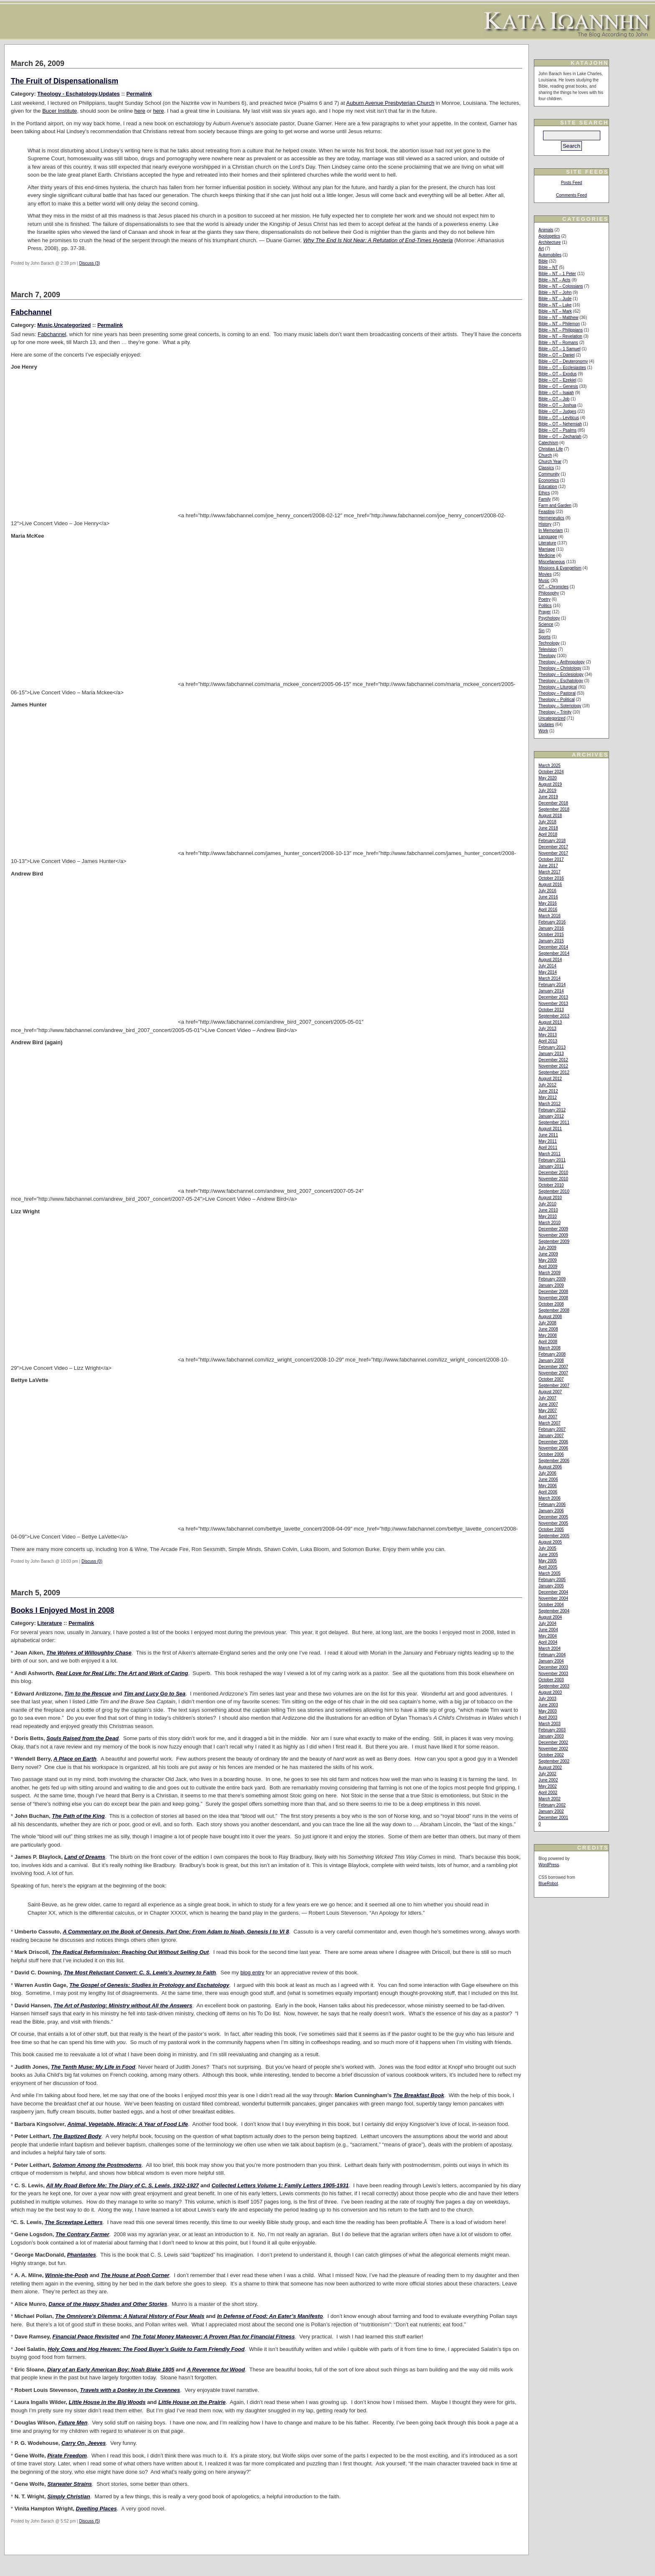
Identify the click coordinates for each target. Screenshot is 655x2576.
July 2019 (547, 790)
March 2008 (549, 1348)
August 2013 (550, 1022)
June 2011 (548, 1135)
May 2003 (547, 1711)
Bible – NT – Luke (554, 305)
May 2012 (547, 1097)
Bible (543, 261)
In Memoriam (550, 530)
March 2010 (549, 1222)
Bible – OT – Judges (557, 411)
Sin (541, 630)
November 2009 (553, 1235)
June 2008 (548, 1329)
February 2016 (552, 922)
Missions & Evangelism (559, 568)
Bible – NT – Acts (554, 280)
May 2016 (547, 903)
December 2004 (553, 1592)
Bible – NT (548, 267)
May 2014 (547, 972)
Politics (545, 605)
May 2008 (547, 1335)
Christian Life (550, 449)
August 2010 (550, 1197)
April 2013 (547, 1041)
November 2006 (553, 1448)
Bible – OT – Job (553, 399)
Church (545, 455)
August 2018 (550, 815)
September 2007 (553, 1385)
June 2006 (548, 1479)
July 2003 (547, 1698)
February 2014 (552, 984)
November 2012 (553, 1066)
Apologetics (549, 236)
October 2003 (551, 1680)
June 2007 (548, 1404)
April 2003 (547, 1717)
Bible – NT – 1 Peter (557, 273)
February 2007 (552, 1429)
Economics (548, 480)
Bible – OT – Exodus (557, 374)
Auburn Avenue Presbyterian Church (390, 103)
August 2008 (550, 1316)
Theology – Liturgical (557, 687)
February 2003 (552, 1730)
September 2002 (553, 1761)
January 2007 (551, 1435)
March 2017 (549, 872)
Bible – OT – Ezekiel (557, 380)
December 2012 (553, 1060)
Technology (549, 643)
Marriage (546, 549)
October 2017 (551, 859)
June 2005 (548, 1554)
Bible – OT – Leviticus (558, 417)
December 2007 (553, 1366)
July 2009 (547, 1247)
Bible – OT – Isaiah (556, 392)
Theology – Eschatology (560, 680)
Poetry (544, 599)
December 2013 (553, 997)
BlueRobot (548, 1883)
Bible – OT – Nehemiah (560, 424)
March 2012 (549, 1103)
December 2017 (553, 847)
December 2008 (553, 1291)
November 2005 (553, 1523)
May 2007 (547, 1410)
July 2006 (547, 1473)
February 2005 (552, 1579)
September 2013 (553, 1016)
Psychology (549, 618)
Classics (546, 468)
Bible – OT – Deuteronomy (563, 361)
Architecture (549, 242)
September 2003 (553, 1686)
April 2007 (547, 1417)
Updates (109, 94)
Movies (545, 574)
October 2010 (551, 1185)
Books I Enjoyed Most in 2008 (62, 1610)
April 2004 (547, 1642)
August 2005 (550, 1542)
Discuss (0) (91, 1561)
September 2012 (553, 1072)
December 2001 (553, 1817)
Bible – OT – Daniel (556, 355)
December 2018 (553, 803)
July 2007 (547, 1398)
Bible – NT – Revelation (560, 336)
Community (549, 474)
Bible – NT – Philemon (559, 323)
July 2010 (547, 1204)
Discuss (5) (89, 2521)
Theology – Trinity (554, 712)
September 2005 (553, 1535)
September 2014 (553, 953)
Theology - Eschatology (67, 94)
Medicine (546, 555)
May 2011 (547, 1141)
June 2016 (548, 897)
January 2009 (551, 1285)
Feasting (546, 511)
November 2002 (553, 1748)
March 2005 (549, 1573)
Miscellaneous (551, 561)
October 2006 (551, 1454)
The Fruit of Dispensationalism (64, 81)
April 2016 (547, 909)
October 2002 (551, 1755)
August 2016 (550, 884)
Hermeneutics (551, 518)
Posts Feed (571, 182)
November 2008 (553, 1298)
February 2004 (552, 1654)
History (544, 524)
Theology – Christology (559, 668)
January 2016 (551, 928)
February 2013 (552, 1047)
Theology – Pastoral (557, 693)
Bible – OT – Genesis (558, 386)
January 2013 (551, 1053)
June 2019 (548, 797)
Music (44, 325)
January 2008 (551, 1360)
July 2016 (547, 890)
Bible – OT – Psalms (557, 430)
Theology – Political (556, 699)
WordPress (548, 1864)
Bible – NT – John (554, 292)
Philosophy (548, 593)
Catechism (548, 442)
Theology (547, 655)
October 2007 (551, 1379)
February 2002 (552, 1805)
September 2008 (553, 1310)
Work (543, 731)
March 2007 (549, 1423)
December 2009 (553, 1229)
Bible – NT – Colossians (560, 286)
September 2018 (553, 809)
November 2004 (553, 1598)
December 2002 (553, 1742)
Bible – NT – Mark (555, 311)
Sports (544, 637)
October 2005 (551, 1529)
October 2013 (551, 1009)
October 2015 (551, 934)
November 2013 (553, 1003)
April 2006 (547, 1492)
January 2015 (551, 941)
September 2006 (553, 1460)
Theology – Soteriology (559, 705)
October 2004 (551, 1604)
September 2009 (553, 1241)
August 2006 (550, 1467)
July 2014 (547, 966)
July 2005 (547, 1548)
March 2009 (549, 1272)
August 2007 (550, 1391)
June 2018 (548, 828)
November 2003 (553, 1673)
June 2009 (548, 1254)
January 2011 (551, 1166)
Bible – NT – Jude (554, 298)
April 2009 (547, 1266)
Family (544, 499)
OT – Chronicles (553, 587)
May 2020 (547, 778)
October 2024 (551, 771)
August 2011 (550, 1128)
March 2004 (549, 1648)
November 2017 (553, 853)
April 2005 (547, 1567)
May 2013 (547, 1034)
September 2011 (553, 1122)
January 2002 (551, 1811)
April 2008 (547, 1341)
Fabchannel (31, 312)
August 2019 (550, 784)
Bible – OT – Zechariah (559, 436)
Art (541, 248)
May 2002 (547, 1786)
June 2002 (548, 1780)
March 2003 (549, 1723)
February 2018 (552, 840)
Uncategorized (72, 325)
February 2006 (552, 1504)
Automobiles (549, 255)
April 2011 (547, 1147)
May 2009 (547, 1260)
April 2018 (547, 834)
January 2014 (551, 991)
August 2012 (550, 1078)
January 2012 (551, 1116)
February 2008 (552, 1354)
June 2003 (548, 1705)
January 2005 (551, 1586)
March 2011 (549, 1153)
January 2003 (551, 1736)
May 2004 (547, 1636)
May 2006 (547, 1485)
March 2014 (549, 978)
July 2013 (547, 1028)
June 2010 (548, 1210)
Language (547, 536)
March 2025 (549, 765)
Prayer (544, 612)
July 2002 (547, 1773)
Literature (49, 1623)
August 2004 (550, 1617)
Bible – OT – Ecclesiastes (562, 367)
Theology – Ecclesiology (561, 674)
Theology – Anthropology (561, 662)
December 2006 (553, 1442)
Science (545, 624)
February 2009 (552, 1279)
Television (547, 649)
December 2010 (553, 1172)
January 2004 (551, 1661)
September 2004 (553, 1611)
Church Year (549, 461)
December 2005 (553, 1517)
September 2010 (553, 1191)
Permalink (139, 94)
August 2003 (550, 1692)
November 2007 (553, 1373)
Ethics (544, 493)
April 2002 (547, 1792)
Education (547, 486)
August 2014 (550, 959)
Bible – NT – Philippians (560, 330)
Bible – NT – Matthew (558, 317)
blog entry (252, 1972)
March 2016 (549, 915)
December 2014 (553, 947)
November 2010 (553, 1179)
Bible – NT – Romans (558, 342)
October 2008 (551, 1304)
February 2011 (552, 1160)
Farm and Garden (554, 505)
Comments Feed (571, 195)
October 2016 (551, 878)
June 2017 (548, 865)
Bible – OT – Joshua (557, 405)
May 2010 (547, 1216)
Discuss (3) (89, 263)
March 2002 (549, 1799)
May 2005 (547, 1561)
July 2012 (547, 1085)
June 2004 (548, 1629)
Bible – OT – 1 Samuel (559, 349)
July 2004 (547, 1623)
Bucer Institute (59, 111)
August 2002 (550, 1767)
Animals (545, 230)
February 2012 (552, 1110)
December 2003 (553, 1667)
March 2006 (549, 1498)
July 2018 (547, 822)
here (140, 111)
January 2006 (551, 1510)
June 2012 (548, 1091)
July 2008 (547, 1323)
